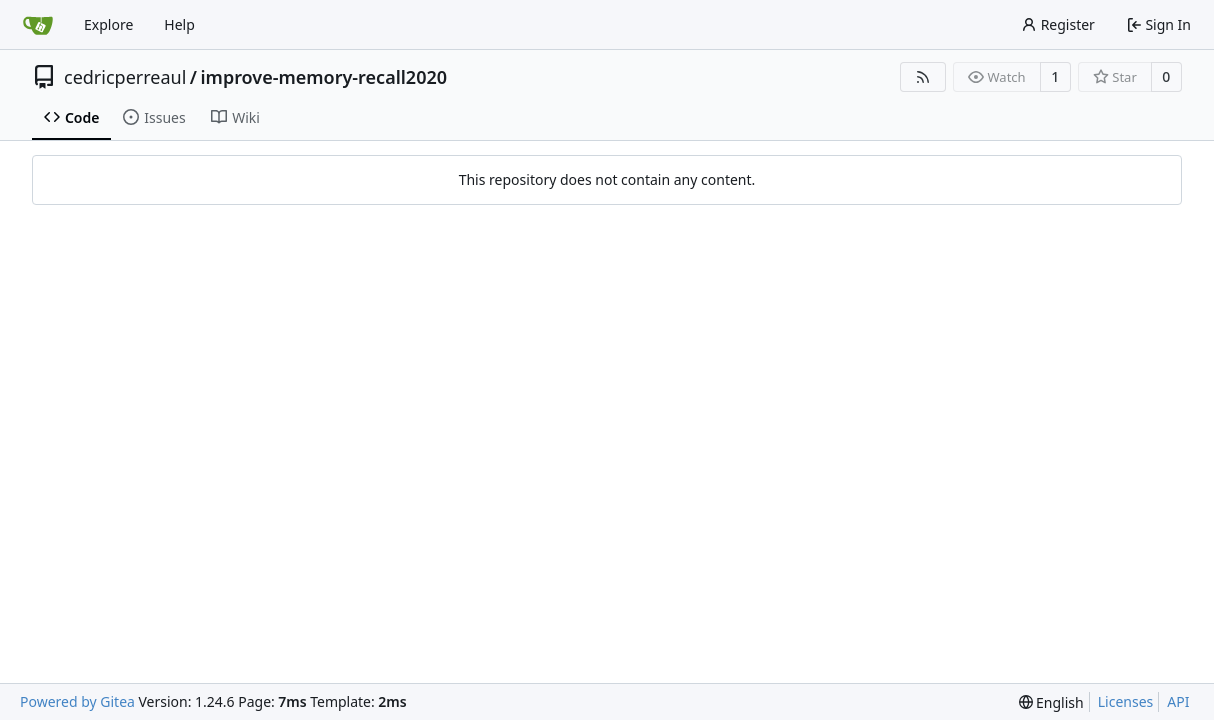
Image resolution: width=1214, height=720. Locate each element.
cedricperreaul (125, 77)
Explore (108, 24)
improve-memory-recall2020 (324, 77)
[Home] (38, 25)
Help (179, 24)
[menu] (1051, 702)
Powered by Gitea (77, 701)
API (1178, 701)
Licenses (1126, 701)
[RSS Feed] (923, 77)
